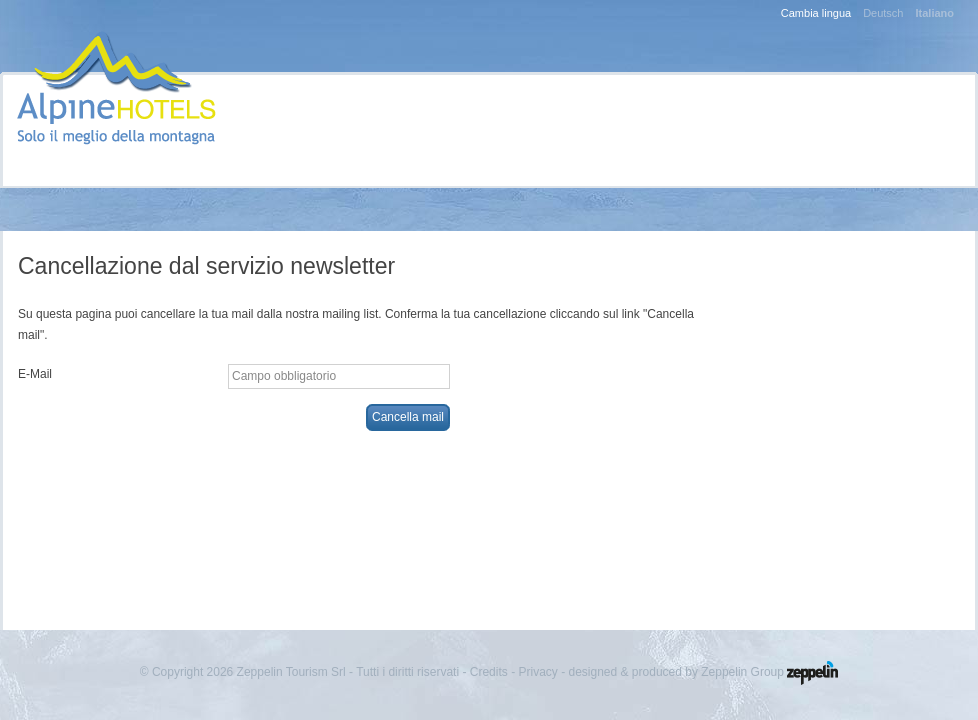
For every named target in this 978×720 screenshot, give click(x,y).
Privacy (537, 672)
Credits (489, 672)
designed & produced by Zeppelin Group (703, 672)
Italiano (934, 13)
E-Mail (35, 374)
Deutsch (883, 13)
